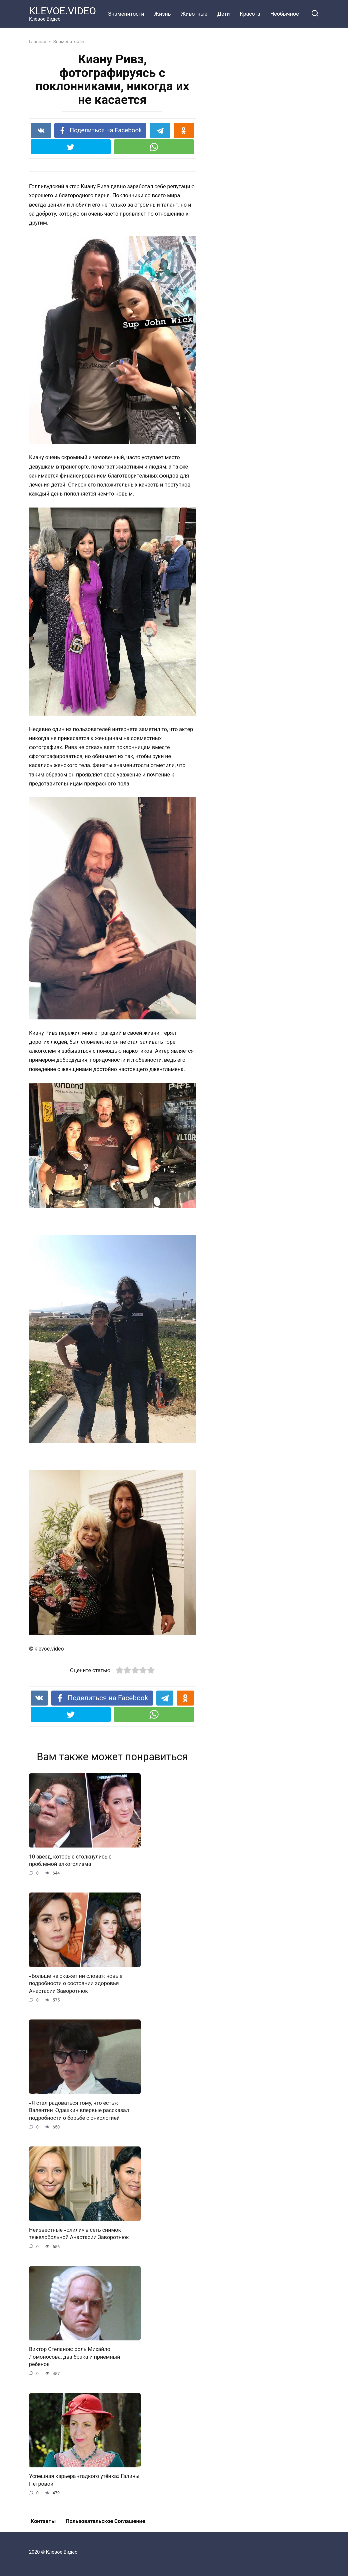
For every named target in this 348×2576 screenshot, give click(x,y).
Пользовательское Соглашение (105, 2521)
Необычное (284, 14)
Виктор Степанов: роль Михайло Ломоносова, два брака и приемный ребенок (74, 2356)
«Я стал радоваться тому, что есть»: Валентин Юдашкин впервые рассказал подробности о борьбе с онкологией (79, 2110)
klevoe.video (49, 1649)
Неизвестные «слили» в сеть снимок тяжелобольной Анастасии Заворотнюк (79, 2233)
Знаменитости (126, 14)
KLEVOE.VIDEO (62, 11)
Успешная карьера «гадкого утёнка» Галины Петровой (84, 2480)
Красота (250, 14)
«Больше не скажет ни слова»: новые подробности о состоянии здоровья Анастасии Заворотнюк (75, 1983)
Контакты (43, 2521)
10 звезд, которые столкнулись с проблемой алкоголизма (70, 1860)
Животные (194, 14)
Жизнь (162, 14)
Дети (223, 14)
